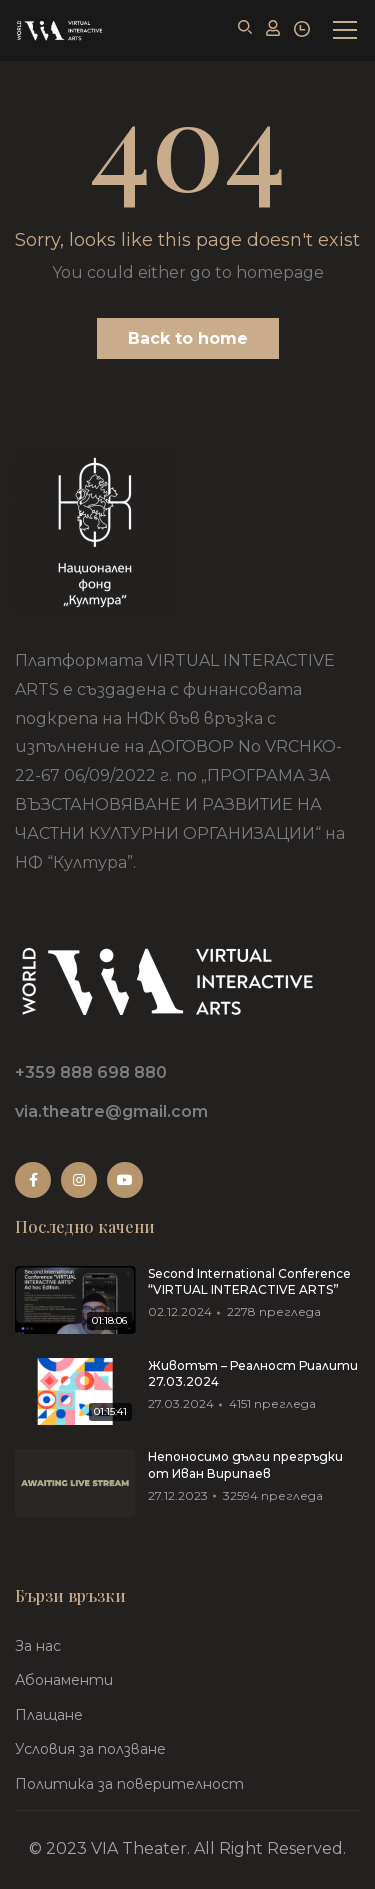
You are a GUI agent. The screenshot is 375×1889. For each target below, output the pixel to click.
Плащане (49, 1715)
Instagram (79, 1180)
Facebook (33, 1180)
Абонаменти (64, 1680)
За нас (38, 1646)
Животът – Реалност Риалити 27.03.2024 (253, 1374)
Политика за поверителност (129, 1784)
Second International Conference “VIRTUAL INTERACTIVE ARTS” (249, 1282)
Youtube (125, 1180)
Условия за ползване (90, 1749)
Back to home (188, 338)
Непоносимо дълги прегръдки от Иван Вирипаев (245, 1465)
